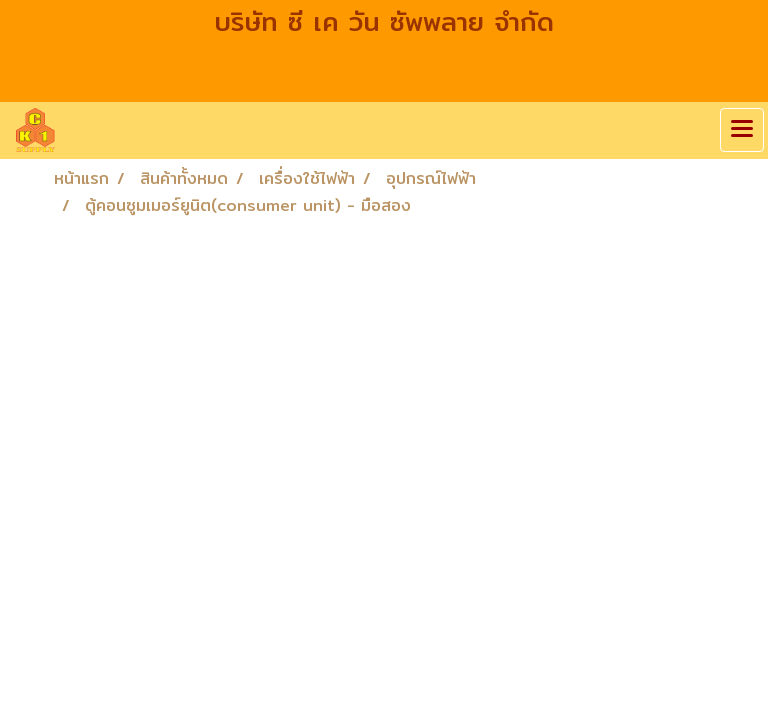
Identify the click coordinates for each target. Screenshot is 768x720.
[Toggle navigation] (742, 130)
